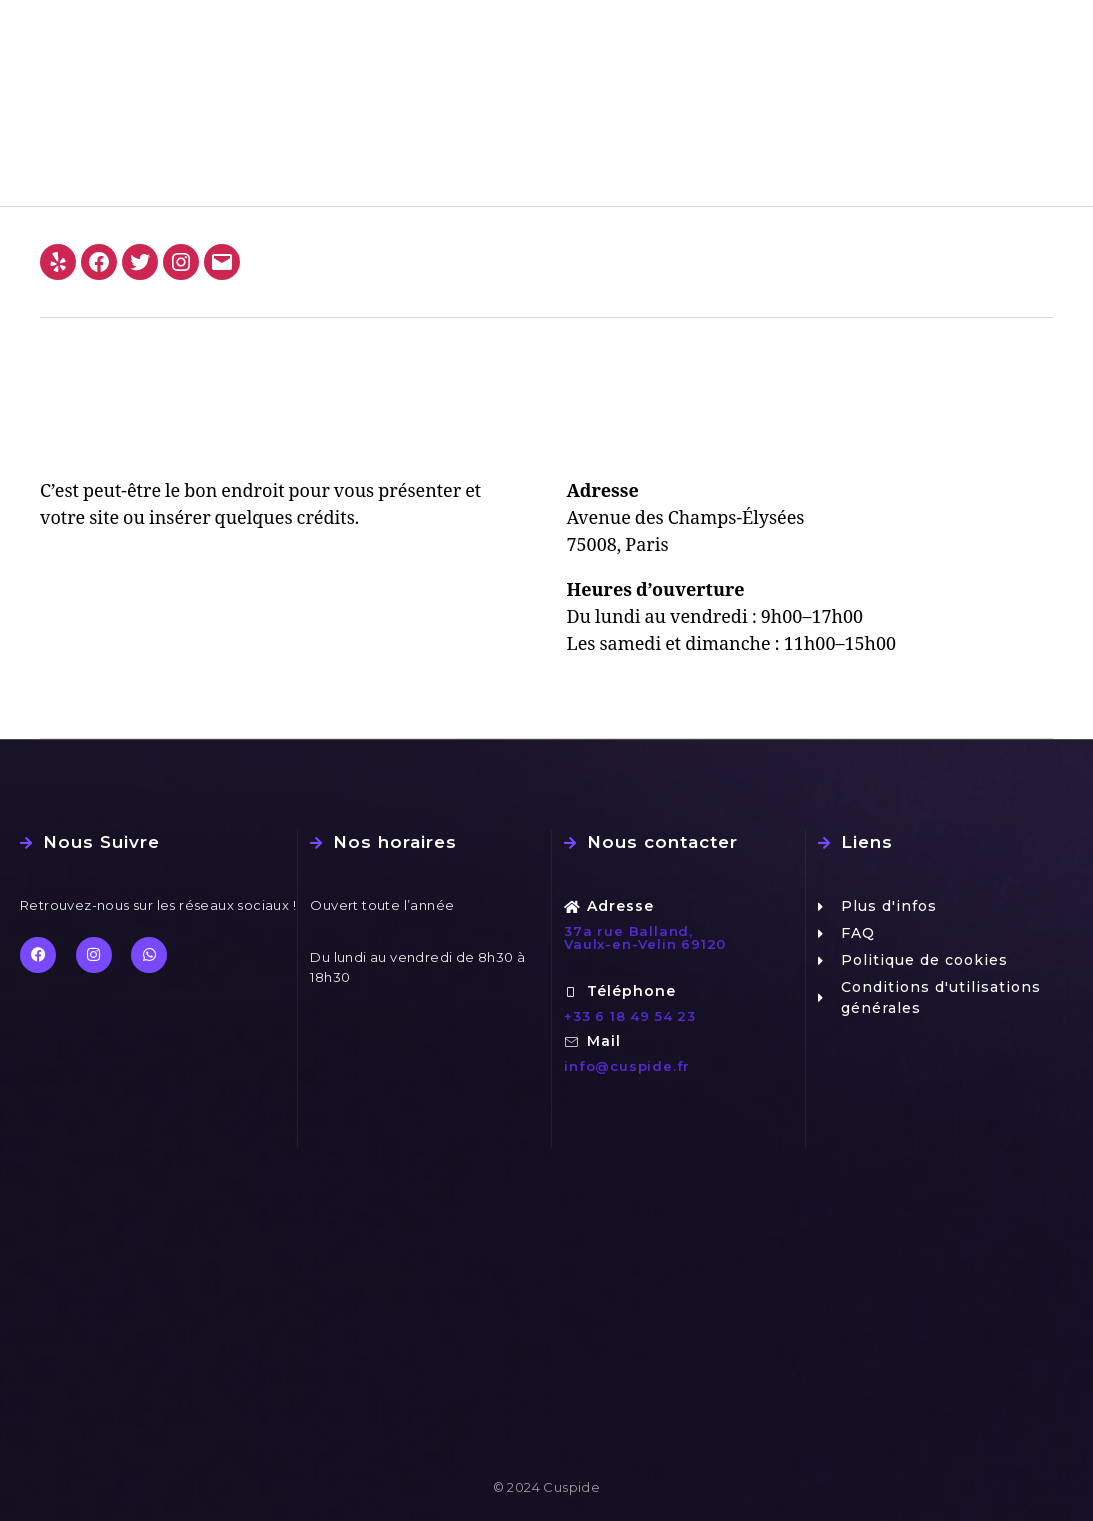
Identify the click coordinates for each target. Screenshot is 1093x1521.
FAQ (929, 26)
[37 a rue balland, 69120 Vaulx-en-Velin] (546, 1318)
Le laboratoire (636, 26)
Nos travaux (760, 26)
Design (859, 26)
